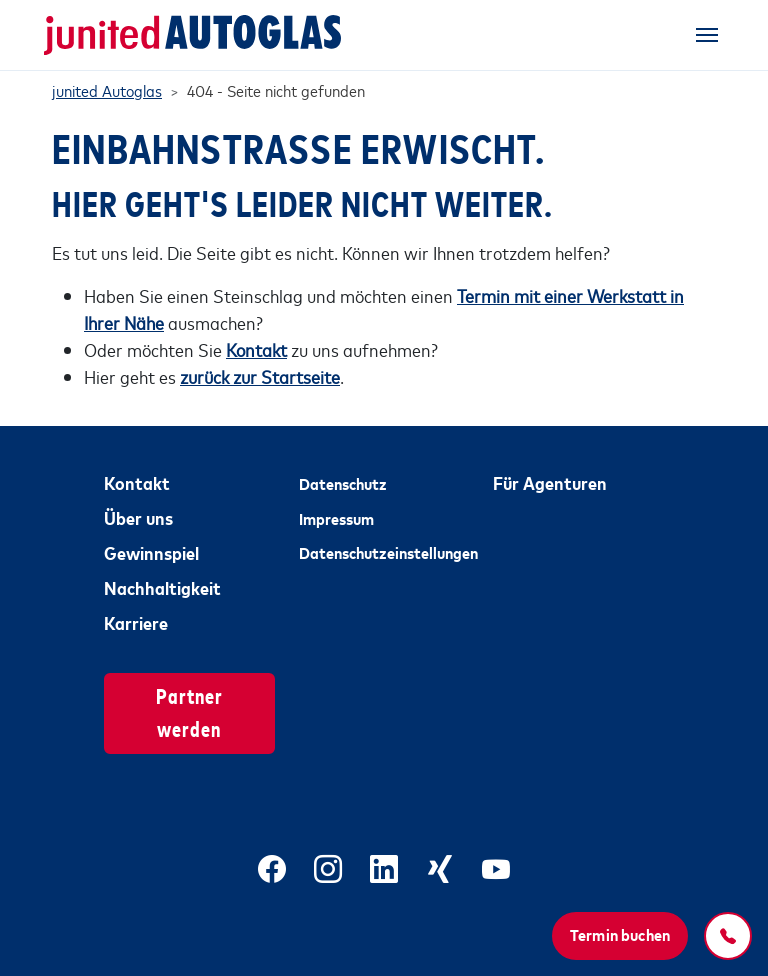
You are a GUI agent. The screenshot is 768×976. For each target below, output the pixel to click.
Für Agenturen (550, 482)
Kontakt (137, 482)
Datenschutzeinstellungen (384, 552)
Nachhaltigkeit (162, 587)
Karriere (136, 622)
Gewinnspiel (151, 552)
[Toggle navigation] (707, 35)
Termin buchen (620, 934)
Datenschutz (343, 483)
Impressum (336, 518)
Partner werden (189, 711)
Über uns (138, 517)
